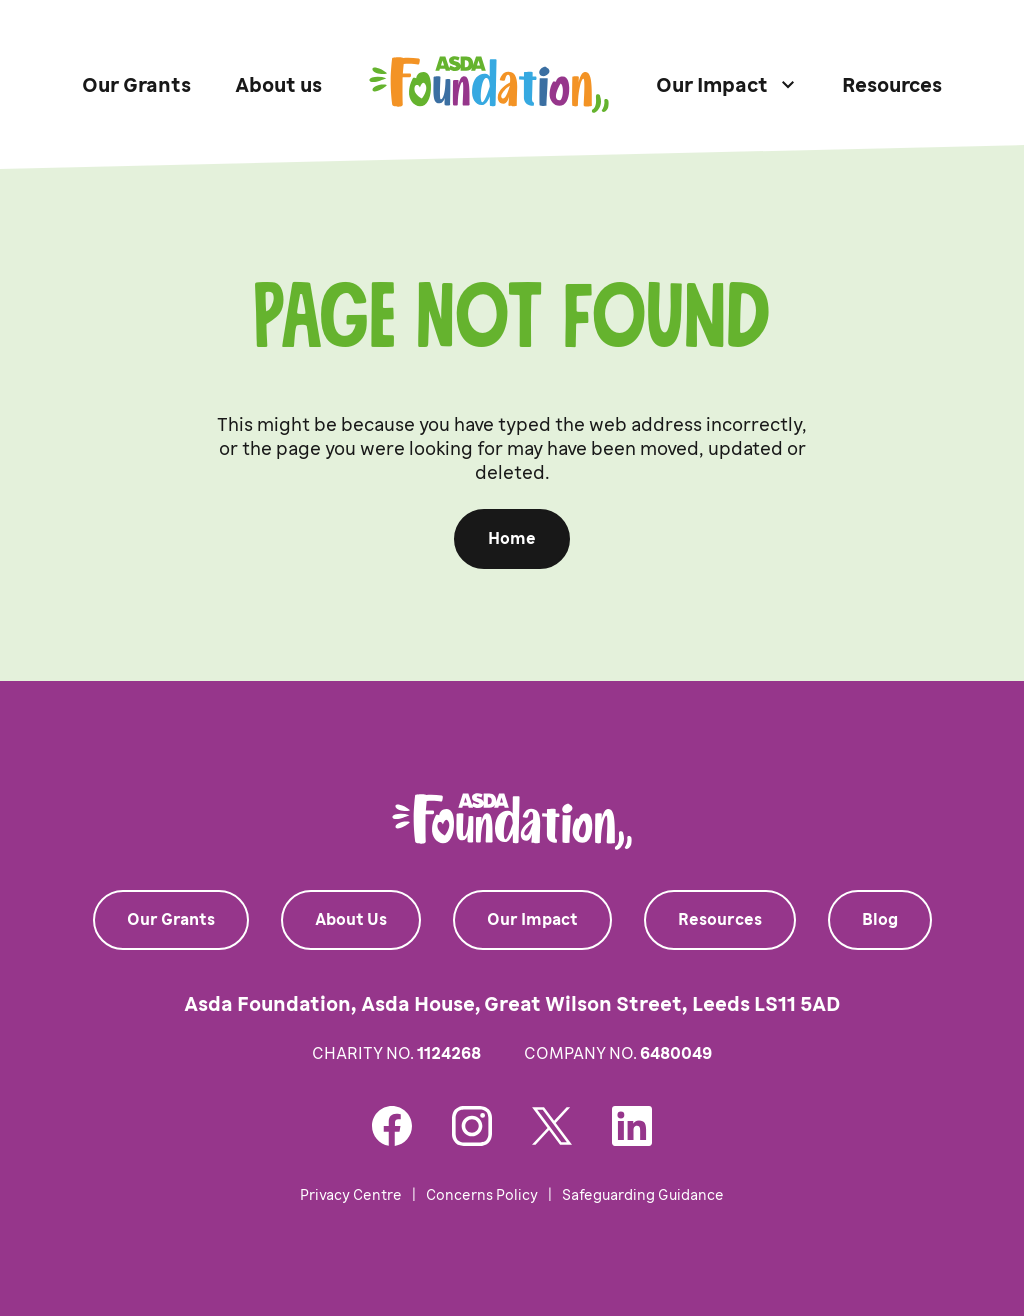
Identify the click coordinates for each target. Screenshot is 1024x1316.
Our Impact (532, 919)
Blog (880, 919)
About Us (351, 919)
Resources (892, 85)
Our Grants (136, 85)
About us (278, 85)
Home (512, 538)
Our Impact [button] (712, 85)
